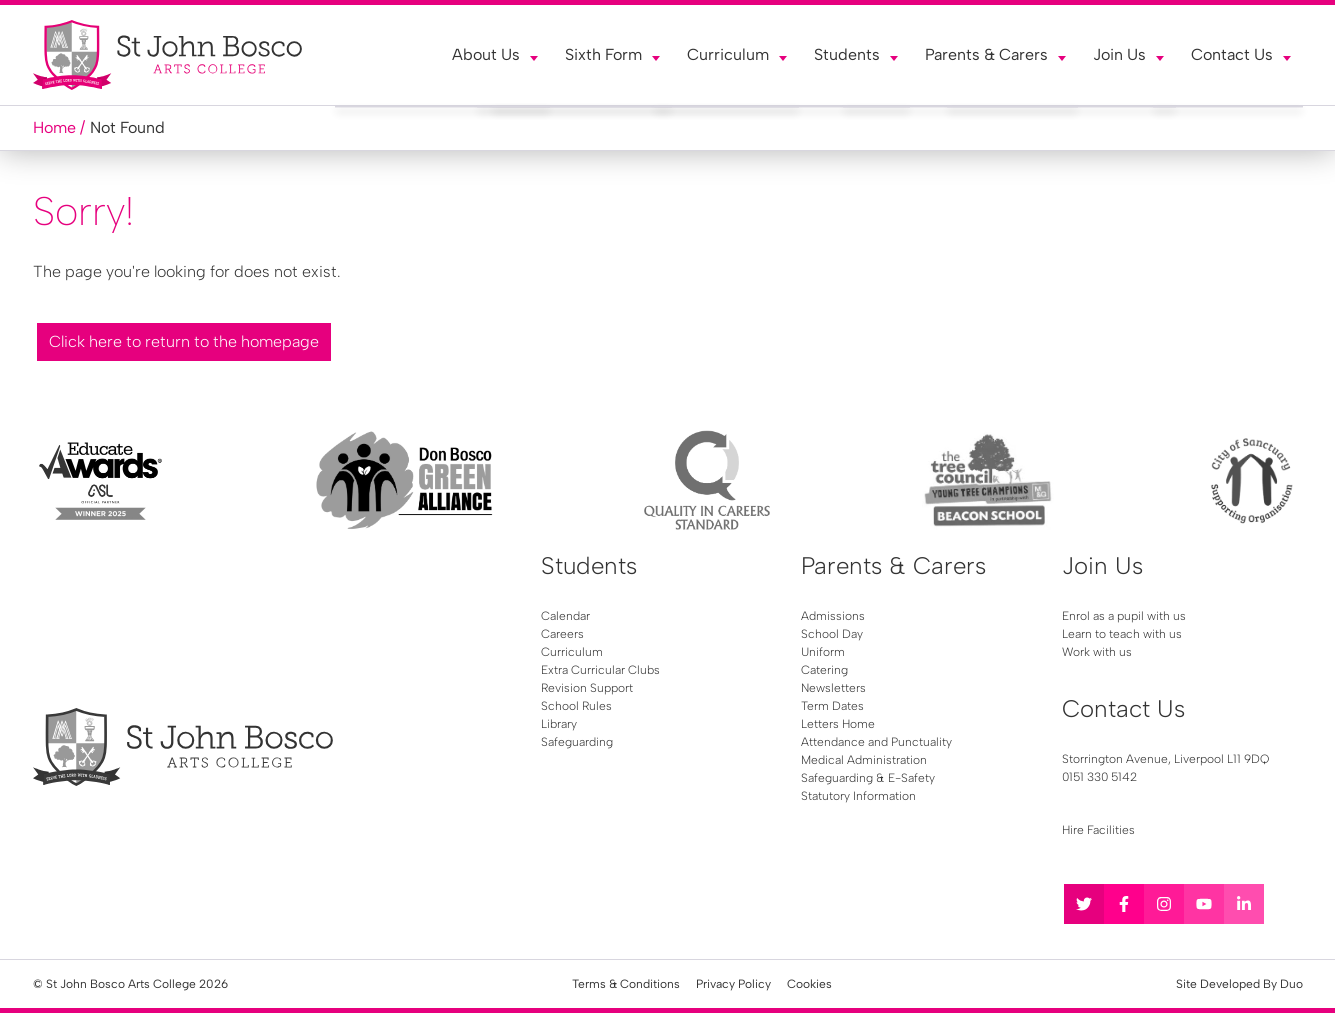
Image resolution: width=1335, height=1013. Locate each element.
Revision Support (587, 688)
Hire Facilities (1098, 830)
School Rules (576, 706)
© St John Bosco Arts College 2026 (130, 984)
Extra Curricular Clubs (600, 670)
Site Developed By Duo (1239, 984)
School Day (832, 634)
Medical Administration (864, 760)
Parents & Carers (986, 54)
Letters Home (838, 724)
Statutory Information (858, 796)
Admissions (833, 616)
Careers (562, 634)
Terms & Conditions (626, 984)
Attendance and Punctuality (876, 742)
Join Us (1119, 54)
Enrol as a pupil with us (1124, 616)
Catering (824, 670)
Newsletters (833, 688)
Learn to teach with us (1122, 634)
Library (559, 724)
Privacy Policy (733, 984)
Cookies (809, 984)
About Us (486, 54)
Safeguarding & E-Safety (868, 778)
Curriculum (728, 54)
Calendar (565, 616)
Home (54, 127)
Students (847, 54)
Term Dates (832, 706)
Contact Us (1232, 54)
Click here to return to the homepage (184, 341)
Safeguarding (577, 742)
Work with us (1097, 652)
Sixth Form (603, 54)
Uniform (823, 652)
